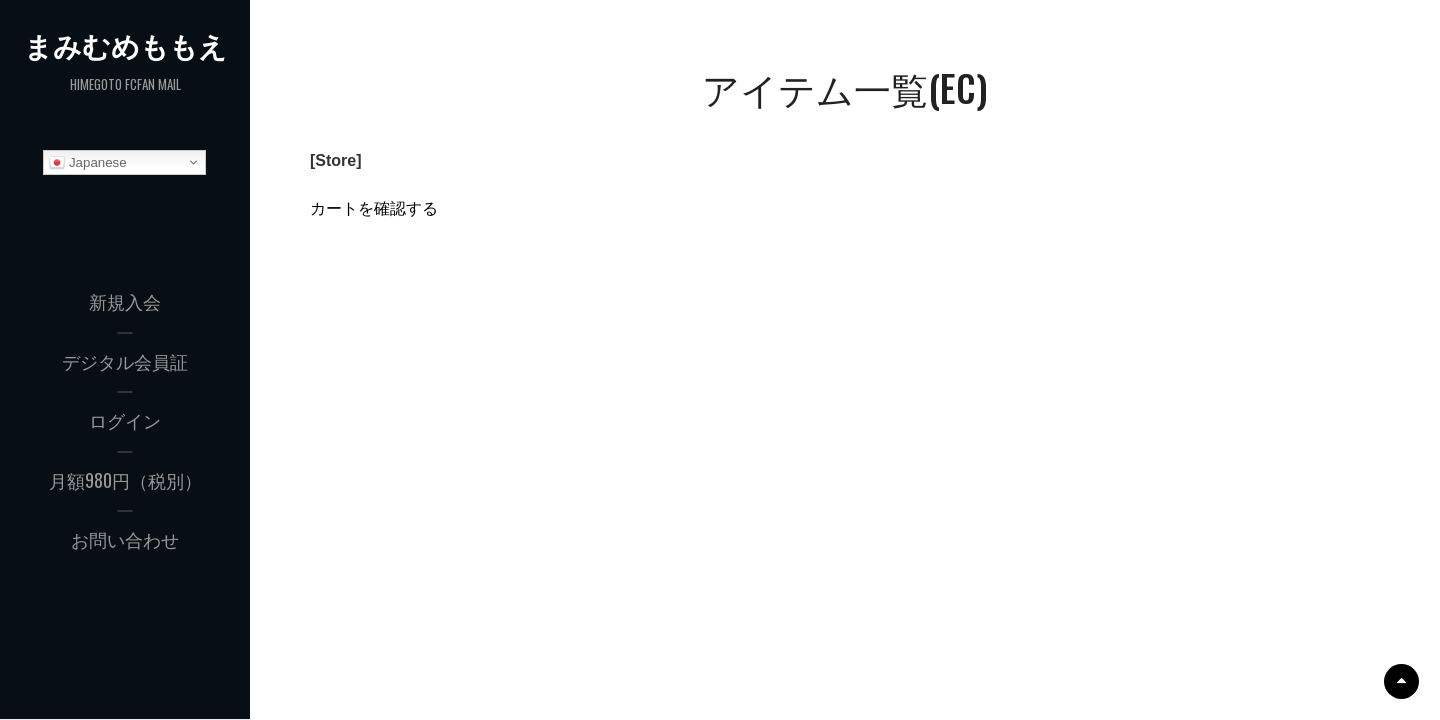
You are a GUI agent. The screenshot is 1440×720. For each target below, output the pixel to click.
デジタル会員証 (125, 361)
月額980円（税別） (125, 480)
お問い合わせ (125, 539)
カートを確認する (374, 208)
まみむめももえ (125, 45)
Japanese (88, 163)
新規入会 (125, 301)
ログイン (125, 420)
